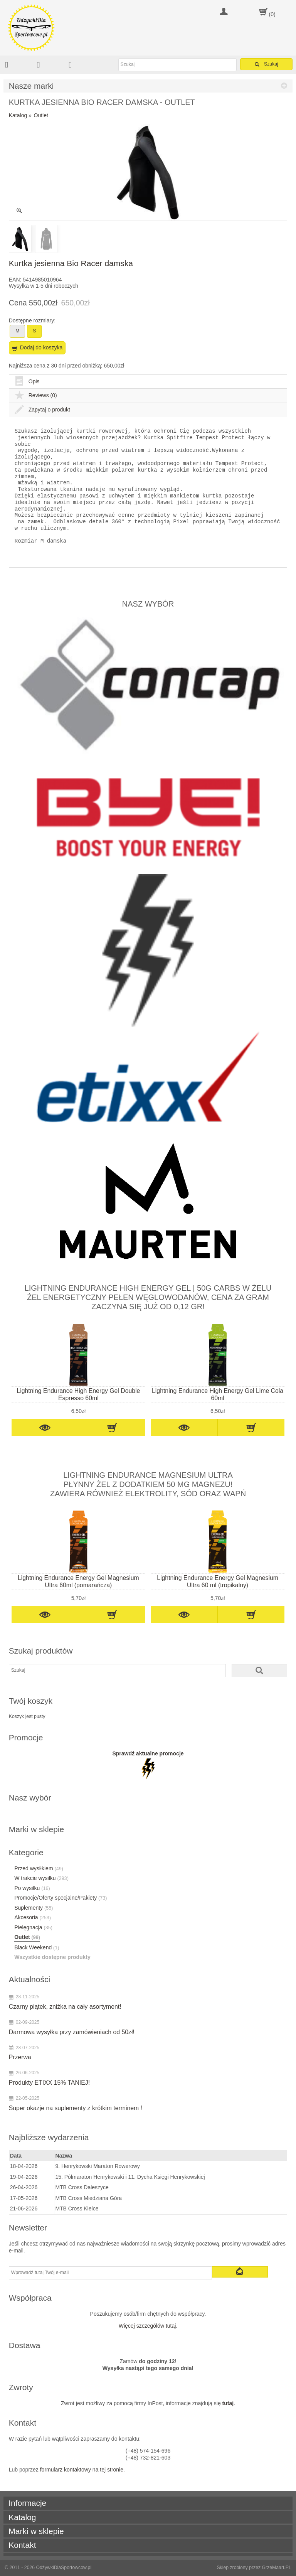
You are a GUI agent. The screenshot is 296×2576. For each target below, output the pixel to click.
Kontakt (22, 2545)
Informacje (27, 2502)
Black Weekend (36, 1947)
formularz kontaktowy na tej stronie (81, 2469)
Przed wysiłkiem (38, 1868)
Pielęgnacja (33, 1927)
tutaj (228, 2403)
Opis (27, 381)
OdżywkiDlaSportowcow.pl (63, 2567)
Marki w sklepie (36, 2531)
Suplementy (33, 1908)
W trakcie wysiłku (41, 1878)
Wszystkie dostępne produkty (52, 1957)
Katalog (18, 115)
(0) (272, 14)
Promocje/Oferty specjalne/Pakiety (60, 1898)
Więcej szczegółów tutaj (147, 2326)
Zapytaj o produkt (42, 409)
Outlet (41, 115)
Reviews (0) (36, 395)
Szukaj (266, 64)
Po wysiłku (32, 1888)
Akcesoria (32, 1917)
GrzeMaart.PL (276, 2567)
